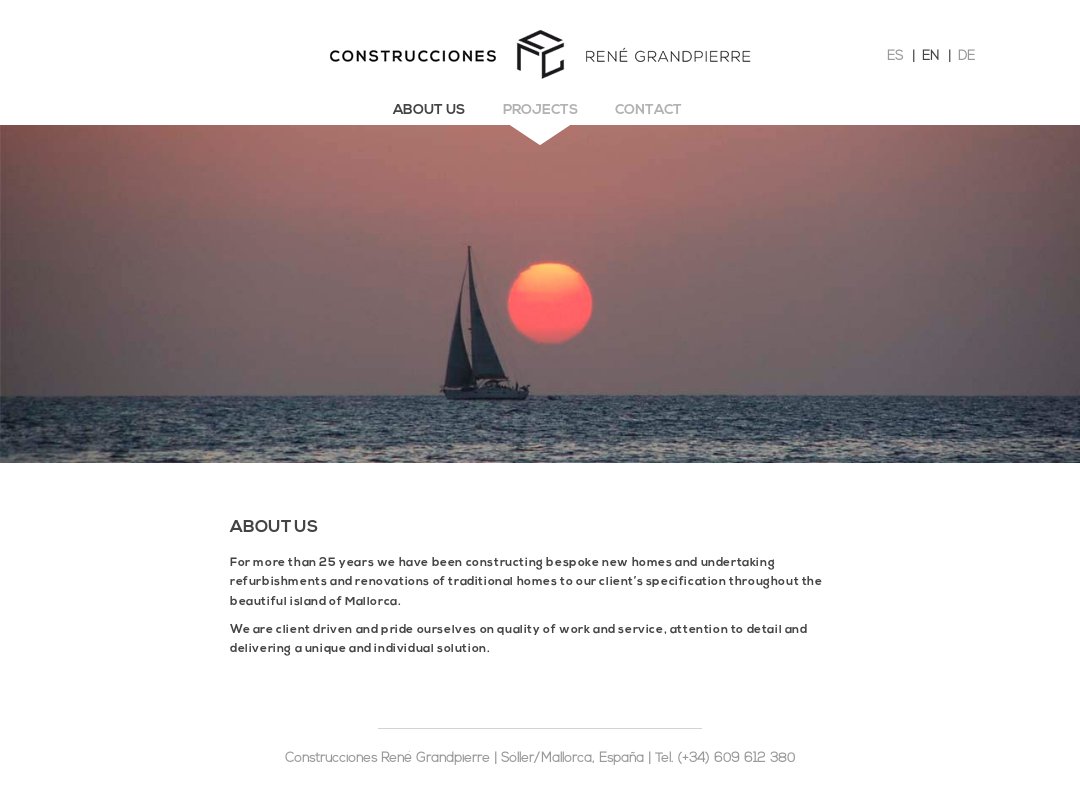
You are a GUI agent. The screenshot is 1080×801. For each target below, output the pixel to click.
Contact (648, 110)
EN (930, 56)
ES (895, 56)
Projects (540, 110)
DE (966, 56)
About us (429, 110)
